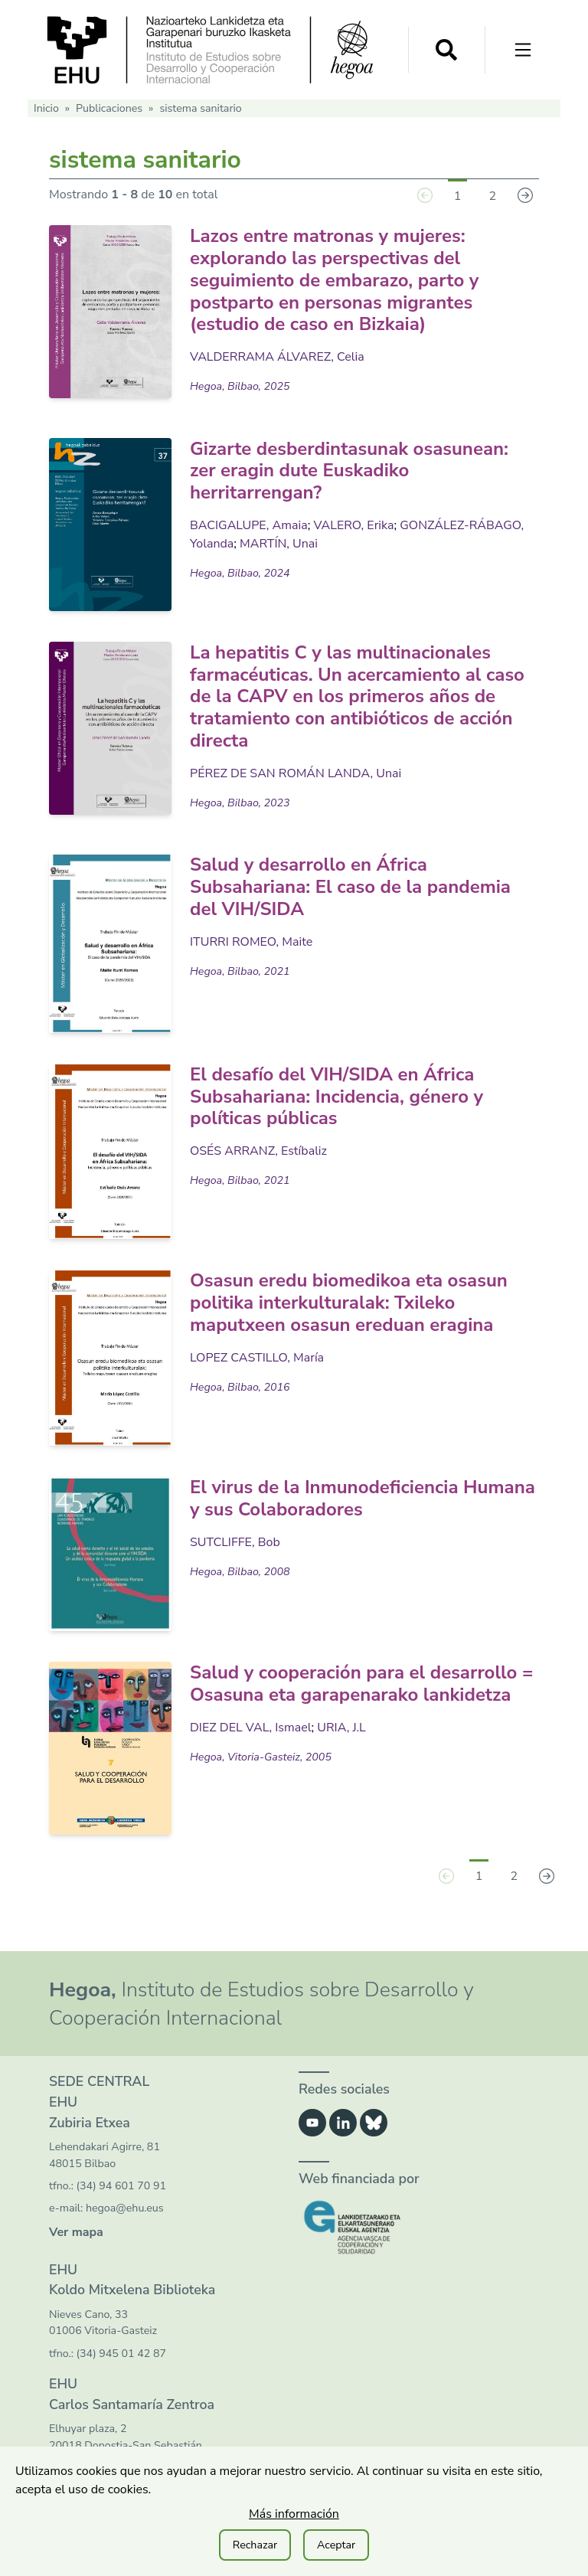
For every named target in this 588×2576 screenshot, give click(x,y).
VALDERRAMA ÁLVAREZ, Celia (277, 356)
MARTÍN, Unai (279, 543)
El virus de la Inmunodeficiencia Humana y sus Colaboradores (362, 1498)
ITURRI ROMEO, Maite (251, 941)
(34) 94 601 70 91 (121, 2186)
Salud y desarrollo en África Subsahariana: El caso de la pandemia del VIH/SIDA (350, 886)
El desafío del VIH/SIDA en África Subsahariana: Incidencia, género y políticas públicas (336, 1096)
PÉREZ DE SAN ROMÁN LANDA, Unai (295, 773)
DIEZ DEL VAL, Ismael (251, 1727)
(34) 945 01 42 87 (121, 2353)
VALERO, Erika (353, 525)
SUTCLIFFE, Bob (235, 1542)
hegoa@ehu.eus (125, 2208)
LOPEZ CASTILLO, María (257, 1357)
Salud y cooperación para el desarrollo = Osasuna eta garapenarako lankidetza (361, 1683)
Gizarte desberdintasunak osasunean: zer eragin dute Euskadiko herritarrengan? (349, 470)
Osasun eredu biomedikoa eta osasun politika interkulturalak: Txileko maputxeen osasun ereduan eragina (349, 1302)
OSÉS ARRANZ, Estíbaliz (258, 1151)
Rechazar (255, 2545)
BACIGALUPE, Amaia (249, 525)
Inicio (46, 108)
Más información (294, 2514)
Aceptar (336, 2545)
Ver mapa (76, 2232)
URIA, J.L (341, 1727)
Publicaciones (109, 108)
